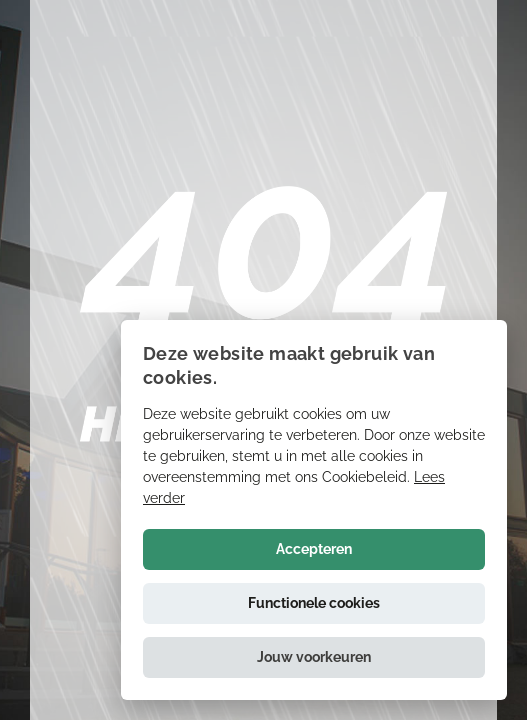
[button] (314, 657)
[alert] (314, 510)
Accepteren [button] (314, 549)
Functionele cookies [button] (314, 603)
